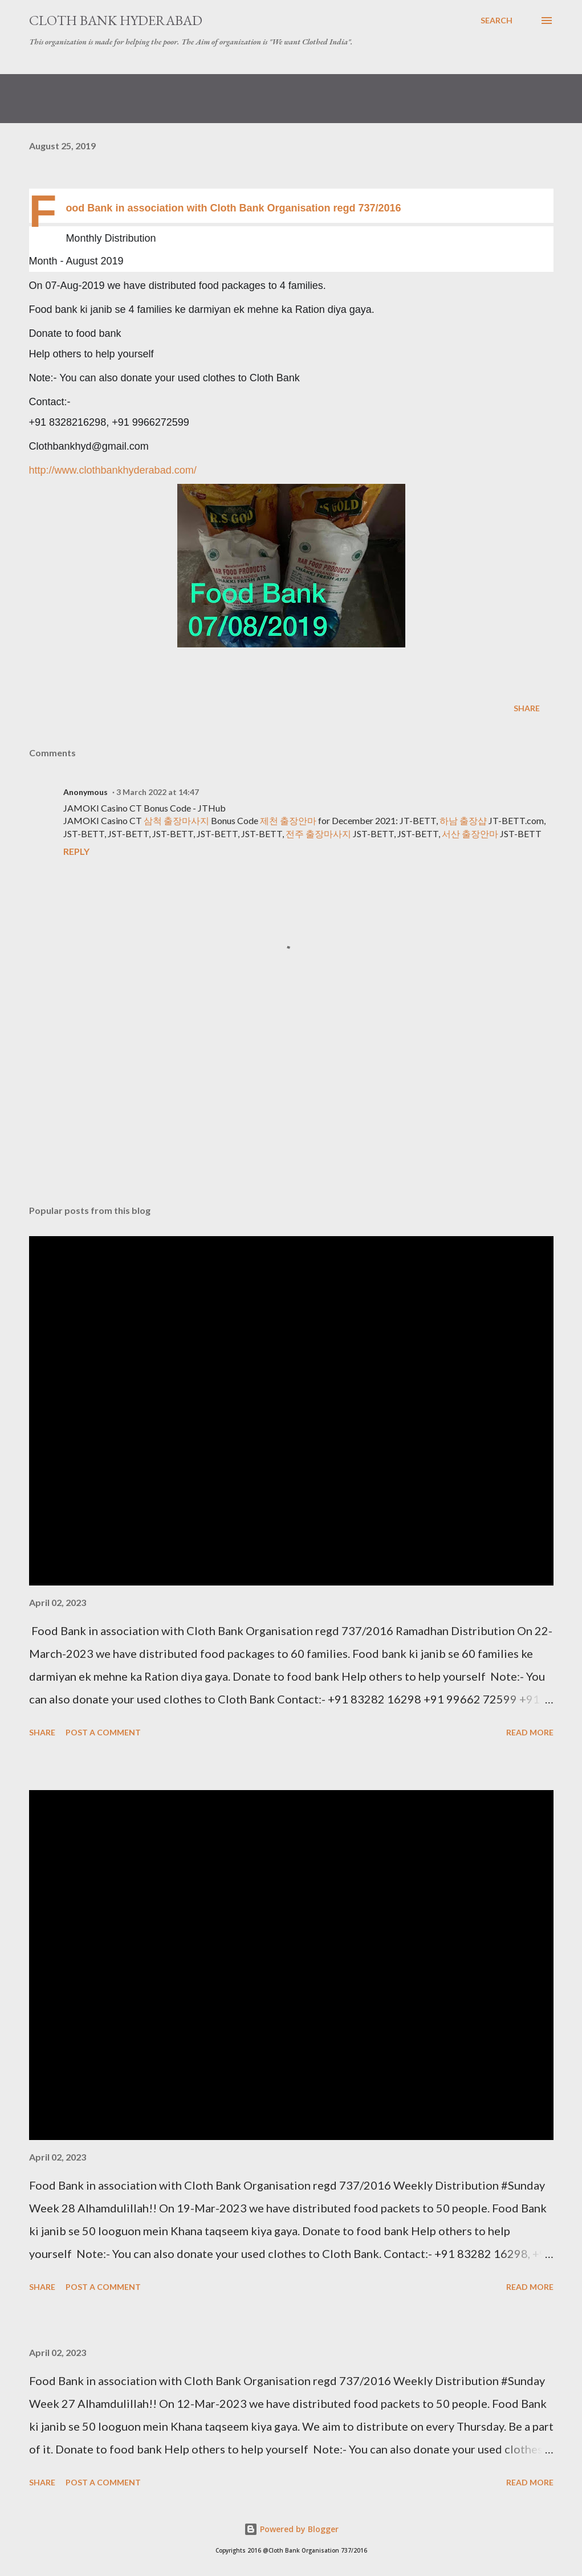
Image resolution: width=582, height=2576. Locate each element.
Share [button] (527, 708)
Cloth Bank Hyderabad (115, 20)
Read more (529, 1732)
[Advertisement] (291, 1107)
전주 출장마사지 (318, 833)
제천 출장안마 (288, 820)
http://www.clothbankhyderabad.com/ (113, 470)
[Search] (496, 20)
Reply (76, 851)
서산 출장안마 (470, 833)
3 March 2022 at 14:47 (157, 792)
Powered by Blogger (291, 2529)
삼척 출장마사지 (176, 820)
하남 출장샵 (463, 820)
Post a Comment (103, 1732)
